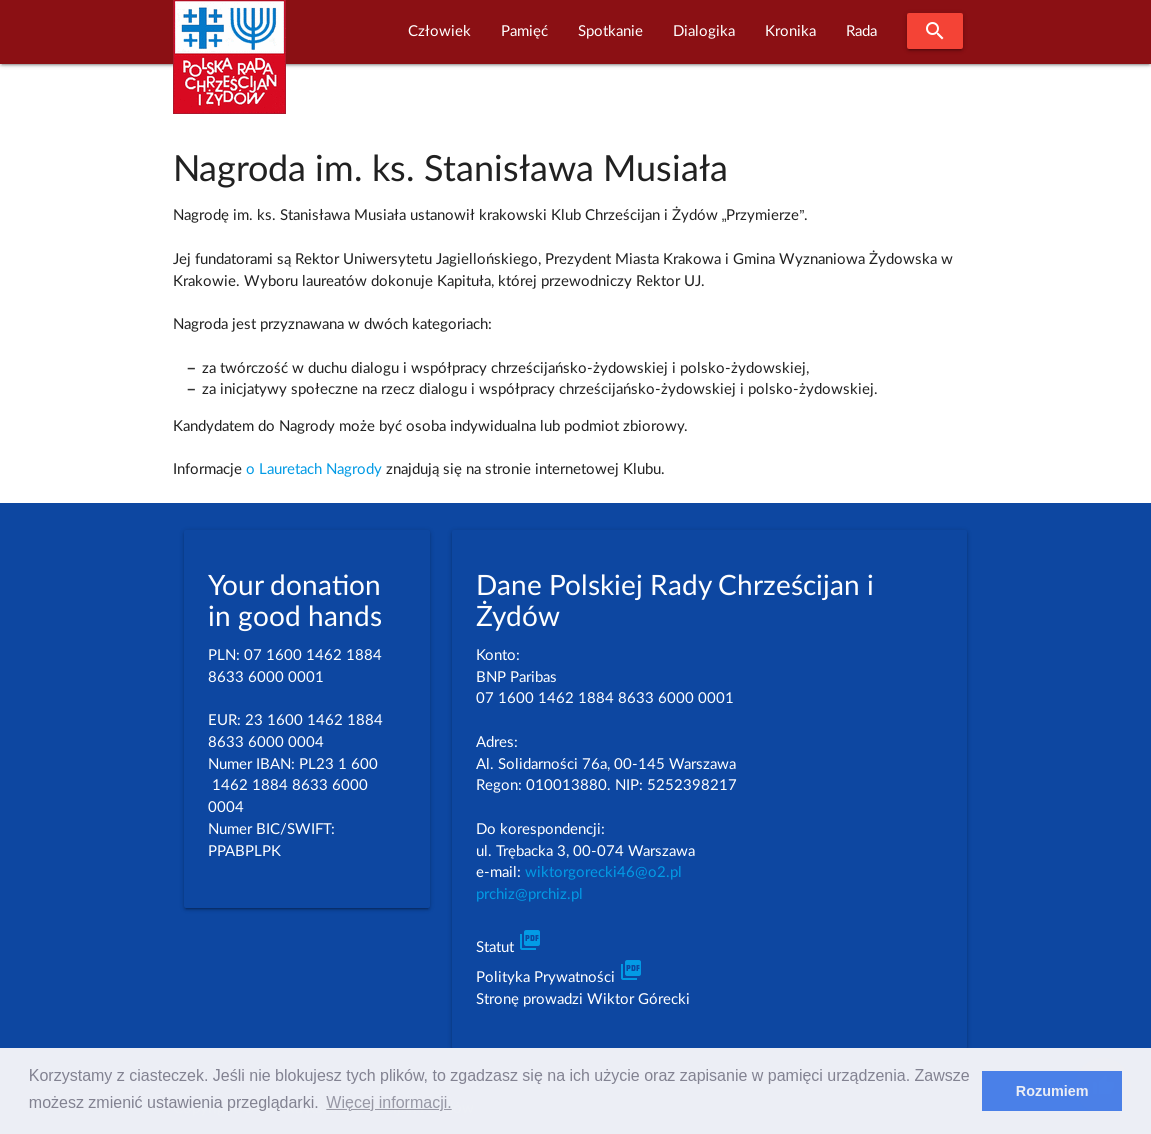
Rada (861, 31)
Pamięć (524, 31)
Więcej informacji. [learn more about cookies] (388, 1102)
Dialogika (704, 31)
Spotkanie (610, 31)
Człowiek (439, 31)
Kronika (790, 31)
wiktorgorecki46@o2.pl (603, 872)
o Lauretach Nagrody (314, 469)
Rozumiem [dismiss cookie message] (1052, 1091)
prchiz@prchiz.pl (529, 894)
